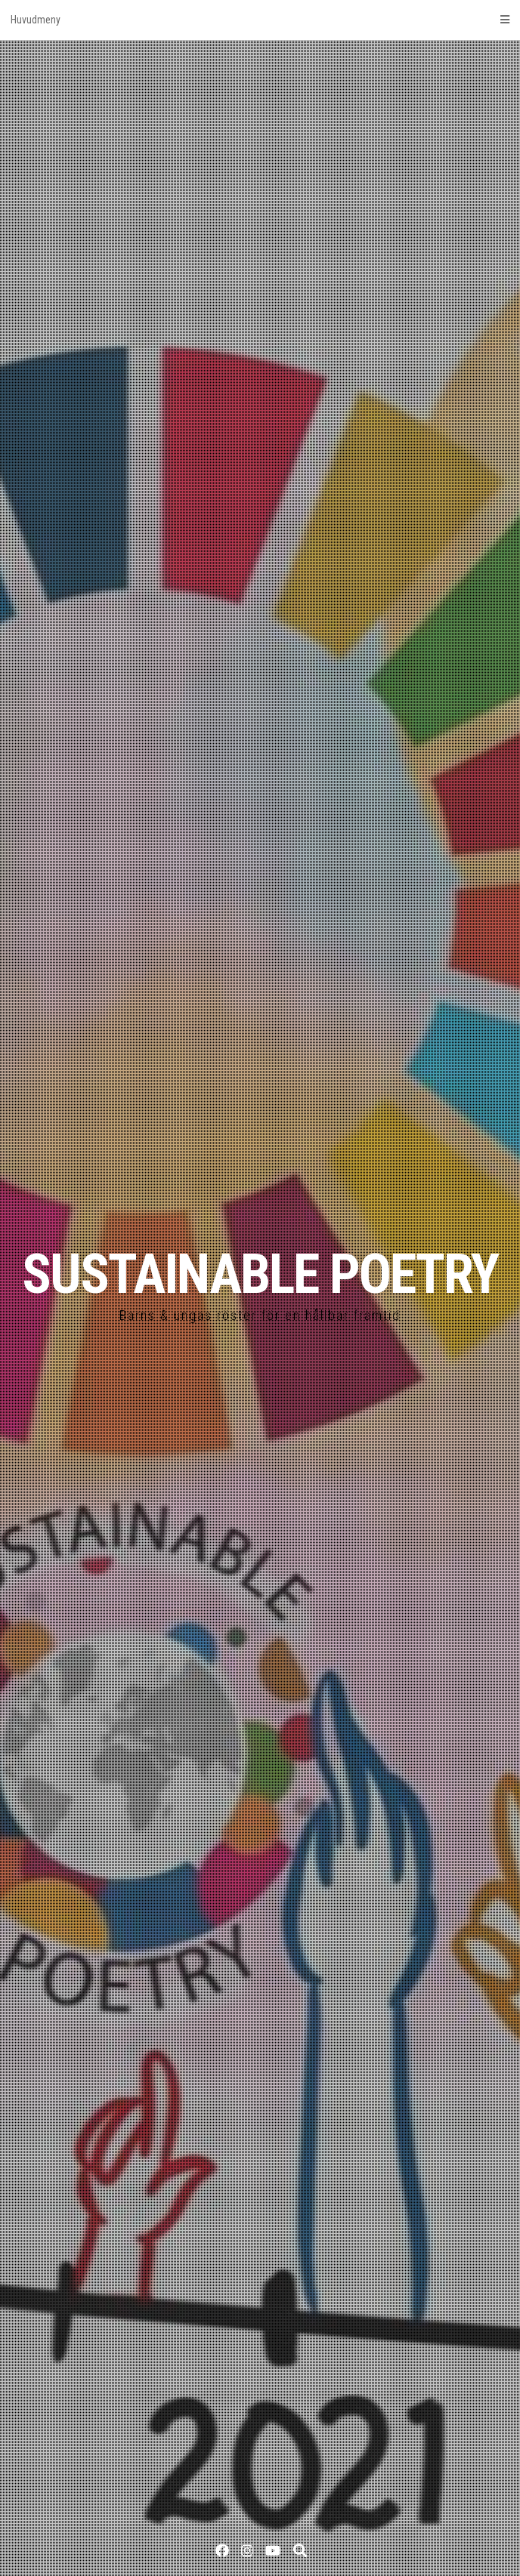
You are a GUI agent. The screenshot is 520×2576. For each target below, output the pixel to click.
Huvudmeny (260, 20)
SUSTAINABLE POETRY (260, 1274)
